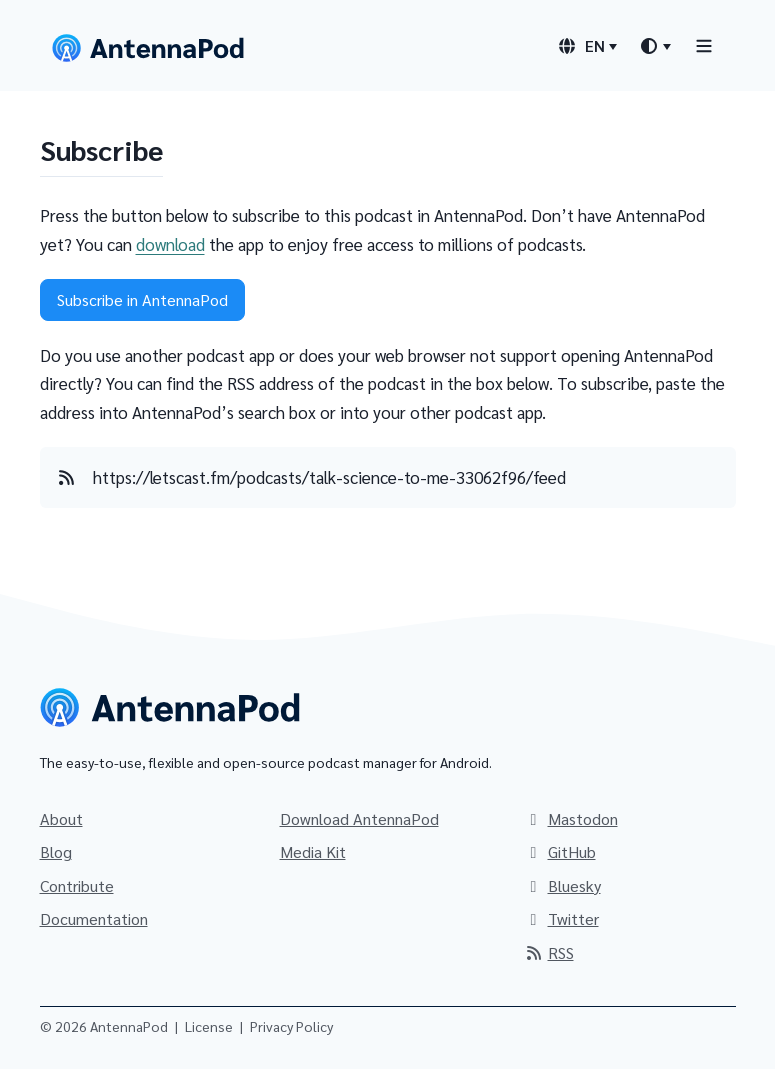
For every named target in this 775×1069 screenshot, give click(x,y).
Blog (56, 851)
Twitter (561, 918)
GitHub (560, 851)
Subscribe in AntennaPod (142, 299)
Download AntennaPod (359, 818)
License (209, 1026)
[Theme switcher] (655, 46)
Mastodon (571, 818)
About (61, 818)
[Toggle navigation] (704, 45)
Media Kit (313, 851)
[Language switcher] (587, 46)
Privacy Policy (291, 1026)
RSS (549, 952)
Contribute (77, 885)
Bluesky (562, 885)
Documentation (94, 918)
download (170, 244)
